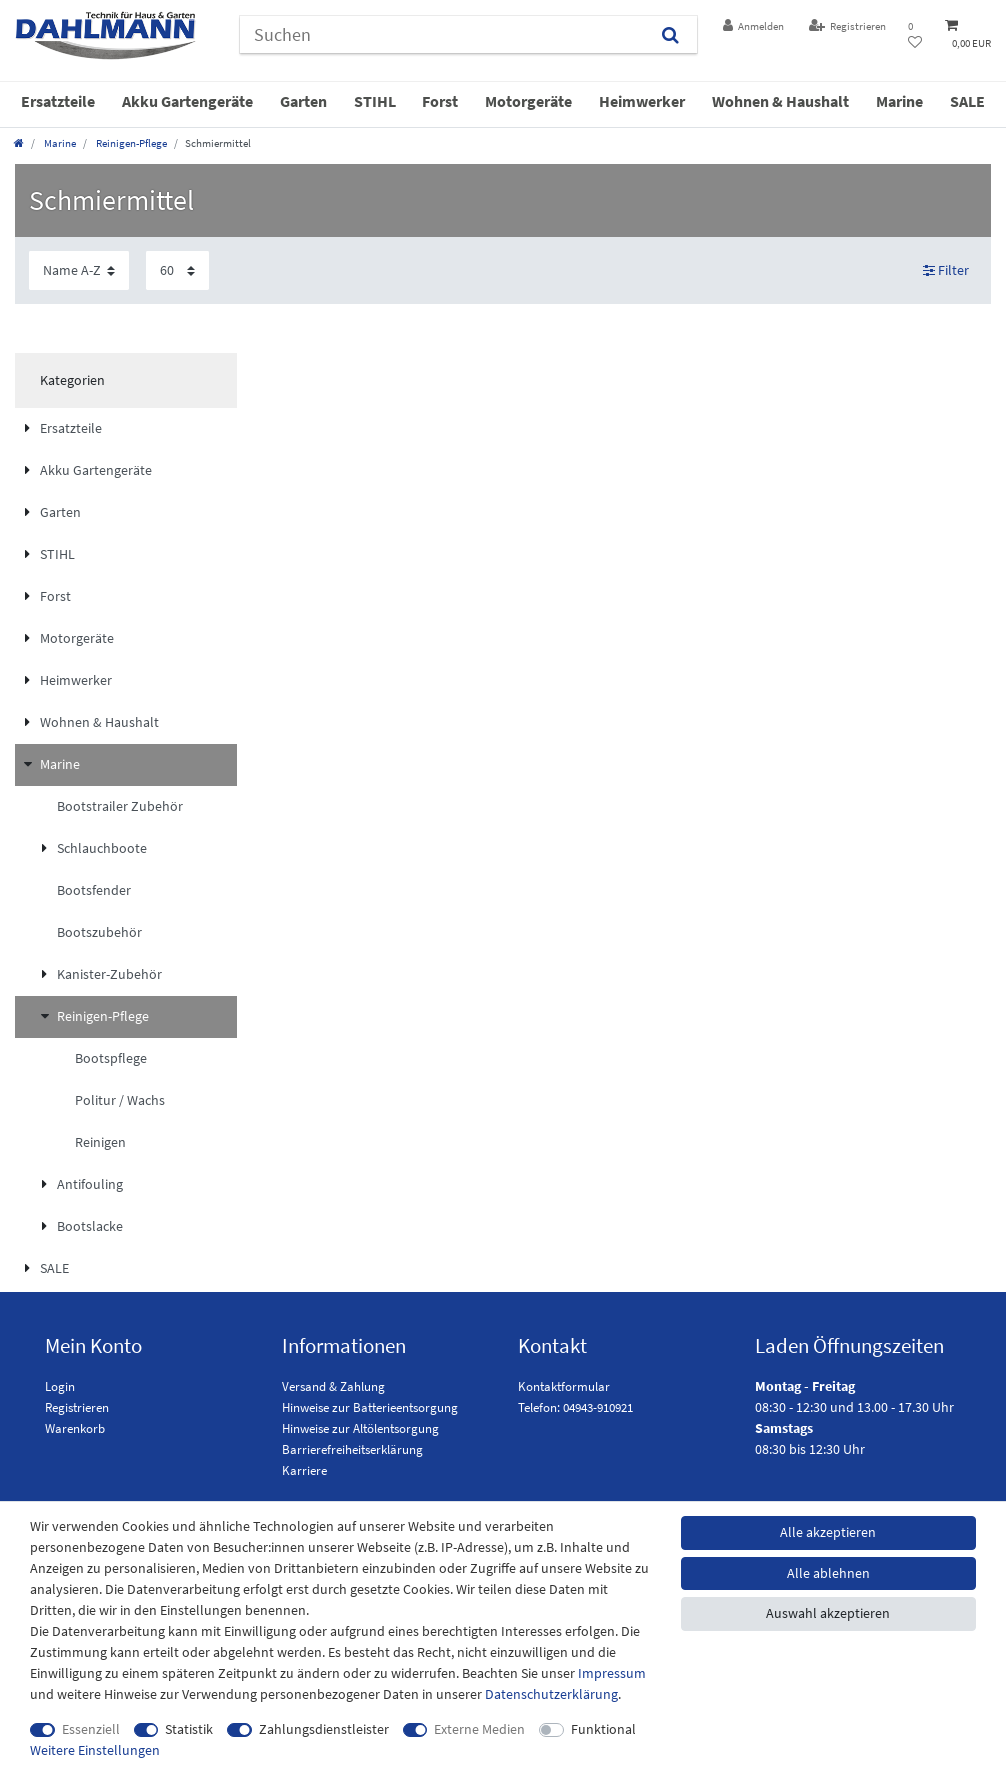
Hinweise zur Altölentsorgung (360, 1428)
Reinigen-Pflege (130, 143)
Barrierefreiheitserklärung (352, 1449)
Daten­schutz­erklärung (551, 1694)
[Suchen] (670, 34)
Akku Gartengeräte (187, 101)
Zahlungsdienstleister (324, 1729)
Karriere (304, 1470)
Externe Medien (479, 1729)
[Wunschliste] (915, 35)
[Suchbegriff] (442, 34)
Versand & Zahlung (333, 1386)
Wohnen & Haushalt (780, 101)
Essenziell (91, 1729)
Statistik (189, 1729)
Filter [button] (946, 270)
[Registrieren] (847, 26)
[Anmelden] (754, 26)
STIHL (375, 101)
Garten (303, 101)
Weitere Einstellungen (95, 1750)
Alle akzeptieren (828, 1532)
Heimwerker (642, 101)
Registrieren (77, 1407)
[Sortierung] (79, 270)
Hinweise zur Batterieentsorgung (370, 1407)
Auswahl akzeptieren (828, 1613)
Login (60, 1386)
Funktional (603, 1729)
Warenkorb (75, 1428)
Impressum (612, 1673)
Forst (440, 101)
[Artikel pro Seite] (177, 270)
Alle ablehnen (828, 1573)
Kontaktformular (564, 1386)
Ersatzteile (58, 101)
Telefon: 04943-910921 (575, 1407)
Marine (899, 101)
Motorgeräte (528, 101)
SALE (967, 101)
